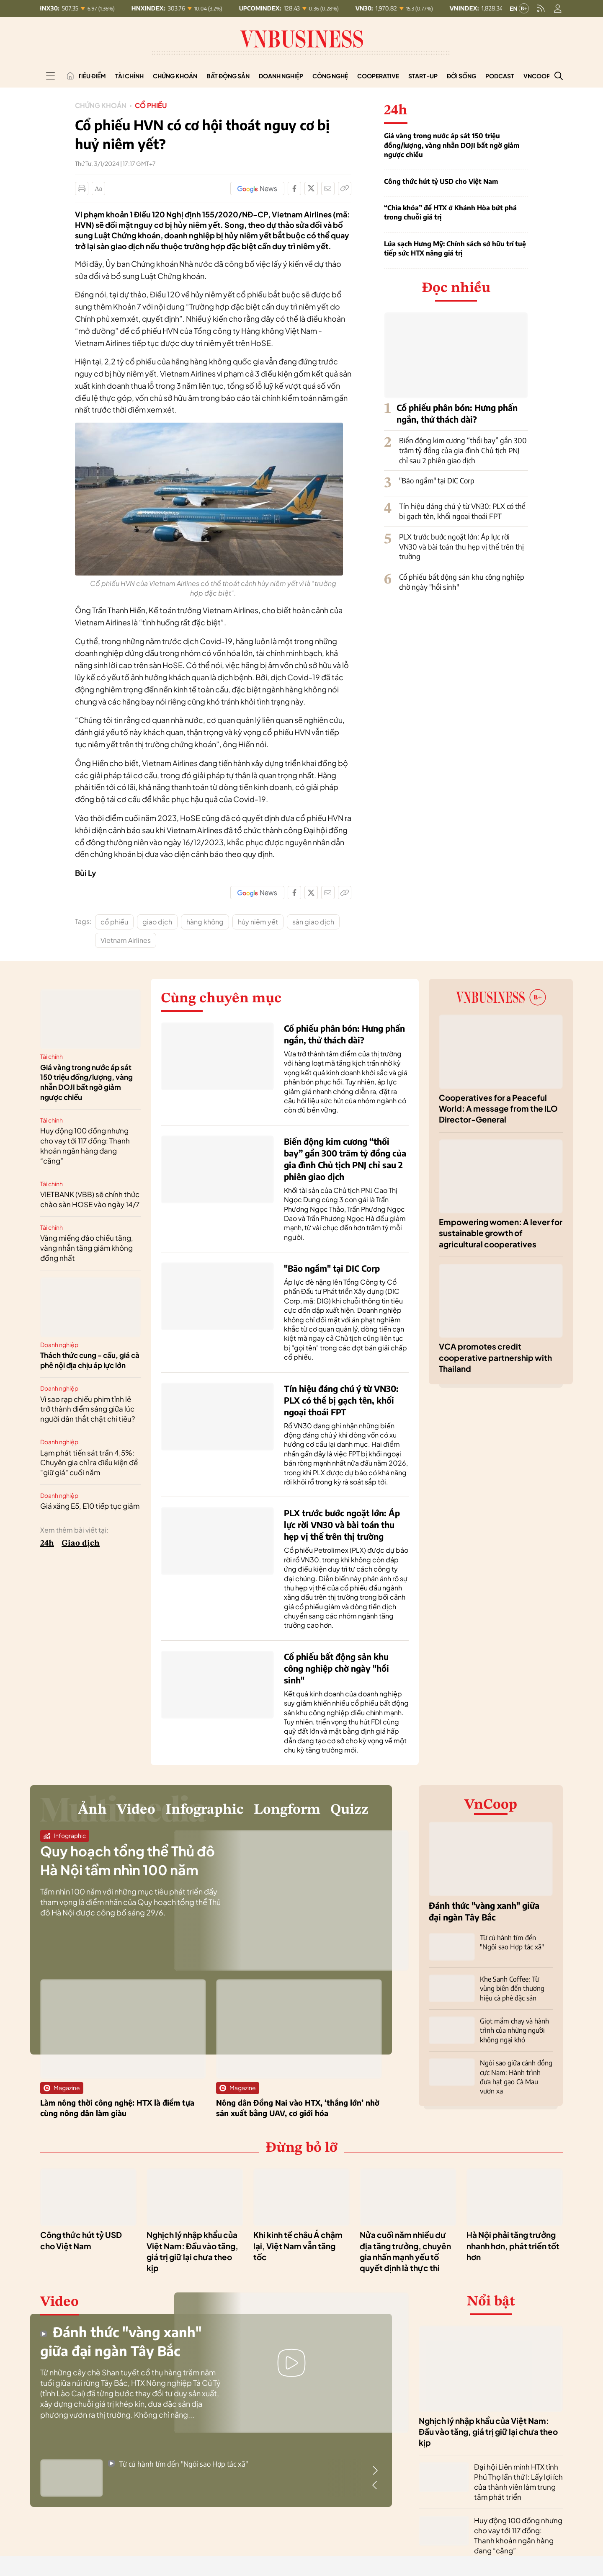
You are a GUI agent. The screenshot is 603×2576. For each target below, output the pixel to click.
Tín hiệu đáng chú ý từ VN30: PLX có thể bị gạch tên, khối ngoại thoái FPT (462, 511)
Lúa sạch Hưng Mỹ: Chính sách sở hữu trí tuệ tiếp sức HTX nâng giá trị (455, 248)
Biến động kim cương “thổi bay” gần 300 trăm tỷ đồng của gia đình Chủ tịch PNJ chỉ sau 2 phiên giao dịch (463, 450)
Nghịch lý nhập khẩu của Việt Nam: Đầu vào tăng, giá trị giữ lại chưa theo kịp (488, 2431)
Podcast (499, 76)
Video (136, 1810)
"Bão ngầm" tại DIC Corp (436, 480)
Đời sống (461, 76)
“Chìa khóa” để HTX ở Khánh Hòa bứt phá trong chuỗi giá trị (450, 212)
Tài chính (129, 76)
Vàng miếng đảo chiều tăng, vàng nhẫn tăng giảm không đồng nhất (86, 1247)
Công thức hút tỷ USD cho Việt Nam (441, 181)
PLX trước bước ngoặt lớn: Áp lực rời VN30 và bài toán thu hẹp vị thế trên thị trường (461, 546)
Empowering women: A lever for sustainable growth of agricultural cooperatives (500, 1233)
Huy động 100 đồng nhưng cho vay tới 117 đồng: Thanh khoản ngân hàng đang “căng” (85, 1145)
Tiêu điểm (92, 76)
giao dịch (157, 921)
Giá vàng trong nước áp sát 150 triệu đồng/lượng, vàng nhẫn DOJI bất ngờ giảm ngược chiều (451, 145)
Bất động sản (228, 76)
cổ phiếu (114, 921)
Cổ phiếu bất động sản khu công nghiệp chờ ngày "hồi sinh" (336, 1668)
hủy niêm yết (258, 921)
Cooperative (378, 76)
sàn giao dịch (313, 921)
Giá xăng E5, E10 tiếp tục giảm (89, 1505)
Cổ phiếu (151, 105)
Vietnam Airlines (125, 940)
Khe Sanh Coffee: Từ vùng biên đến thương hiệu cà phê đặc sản (512, 1988)
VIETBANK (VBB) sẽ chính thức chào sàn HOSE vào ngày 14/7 (89, 1199)
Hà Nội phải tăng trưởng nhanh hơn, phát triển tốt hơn (512, 2245)
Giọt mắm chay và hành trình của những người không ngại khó (514, 2030)
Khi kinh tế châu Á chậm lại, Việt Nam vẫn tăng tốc (298, 2245)
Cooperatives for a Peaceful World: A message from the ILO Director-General (498, 1108)
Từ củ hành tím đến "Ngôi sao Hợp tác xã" (178, 2464)
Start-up (423, 76)
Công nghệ (330, 76)
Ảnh (92, 1810)
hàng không (205, 921)
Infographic (204, 1810)
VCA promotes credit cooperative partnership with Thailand (495, 1357)
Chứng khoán (175, 76)
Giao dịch (81, 1543)
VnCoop (536, 76)
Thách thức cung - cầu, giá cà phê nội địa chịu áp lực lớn (89, 1360)
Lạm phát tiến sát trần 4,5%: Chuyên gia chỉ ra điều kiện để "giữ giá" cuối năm (89, 1462)
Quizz (349, 1810)
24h (47, 1543)
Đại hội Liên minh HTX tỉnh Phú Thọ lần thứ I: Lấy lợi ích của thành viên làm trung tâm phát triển (518, 2481)
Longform (287, 1810)
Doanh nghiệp (281, 76)
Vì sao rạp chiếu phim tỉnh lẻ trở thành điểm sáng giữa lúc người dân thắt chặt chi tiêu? (87, 1409)
